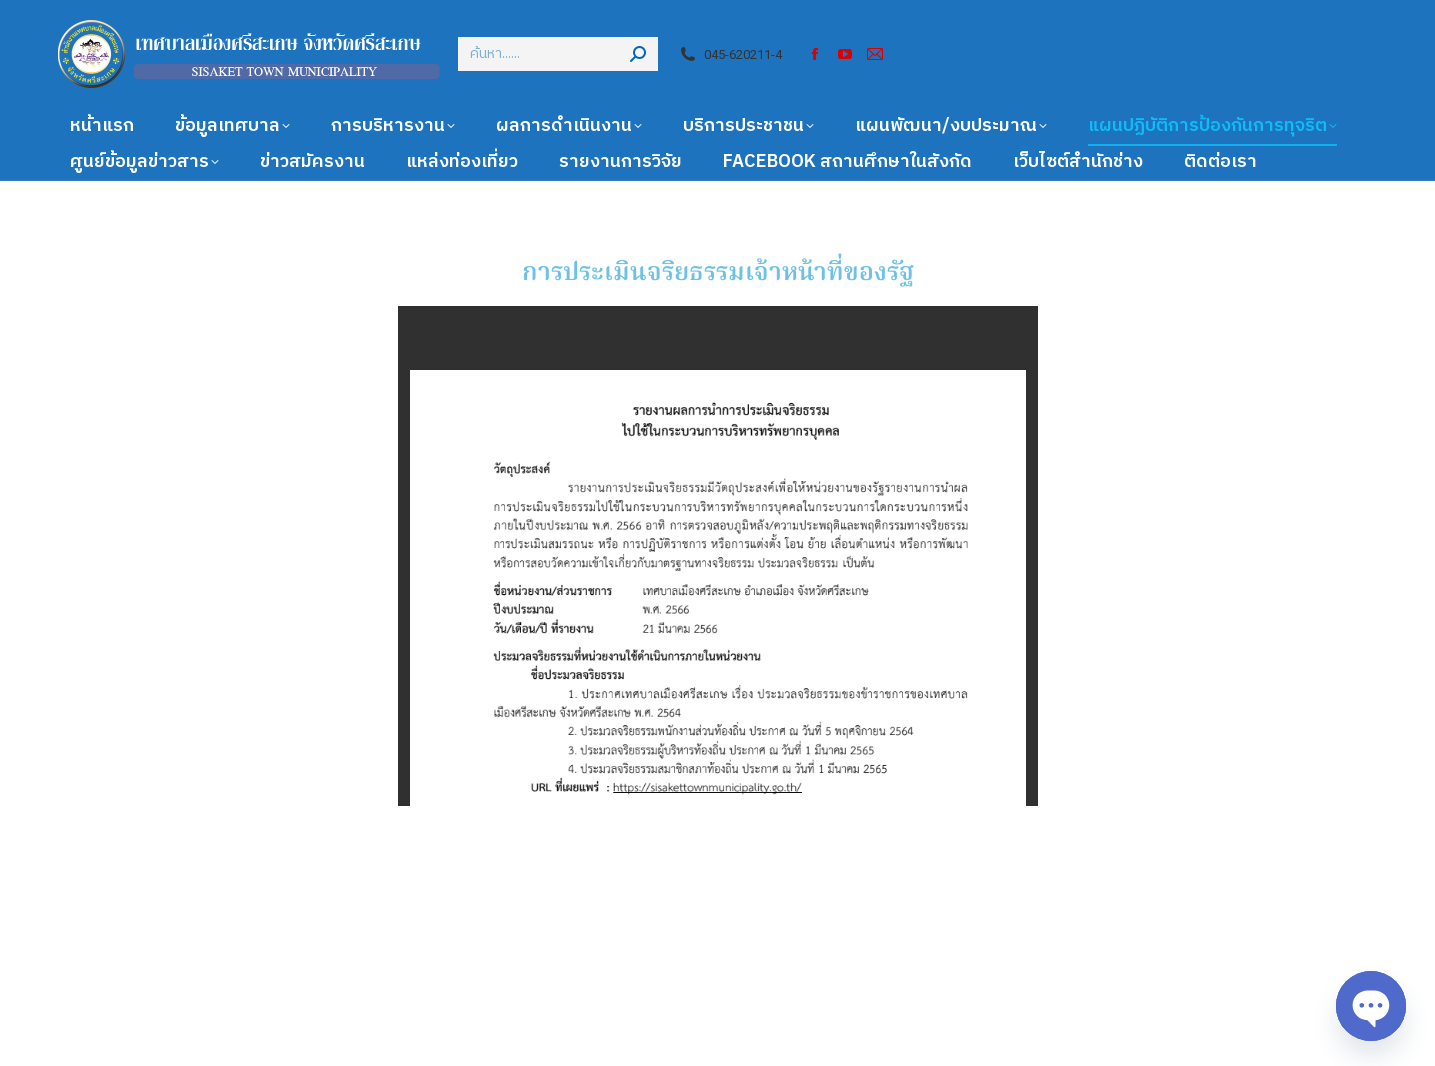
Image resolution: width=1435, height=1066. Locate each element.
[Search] (558, 54)
